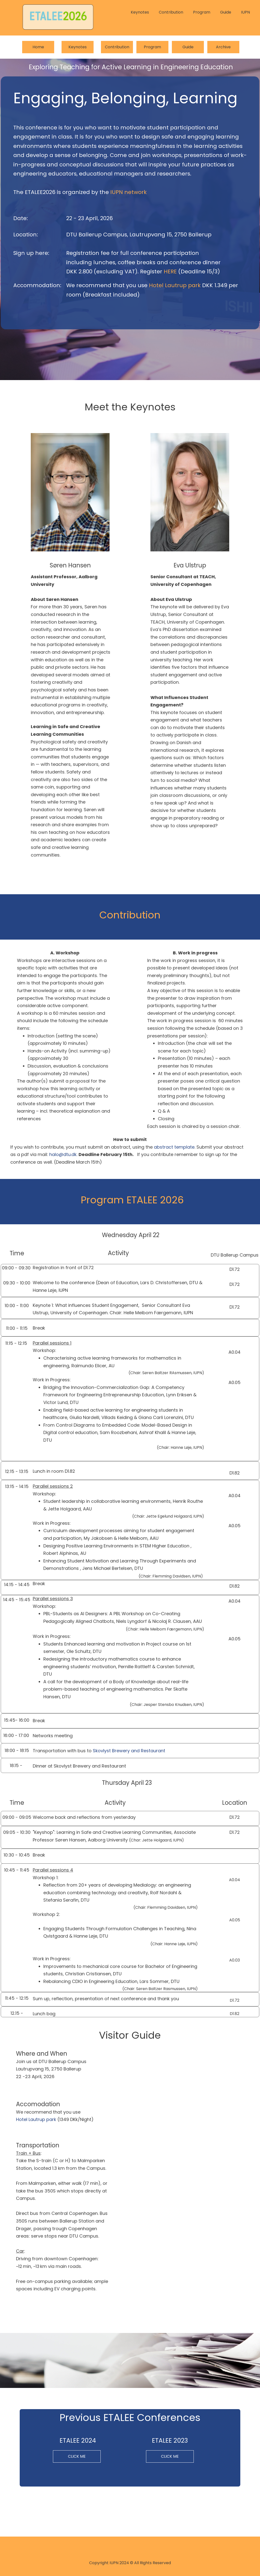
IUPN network (128, 192)
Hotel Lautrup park (175, 285)
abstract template (174, 1147)
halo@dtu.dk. (64, 1154)
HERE (171, 271)
